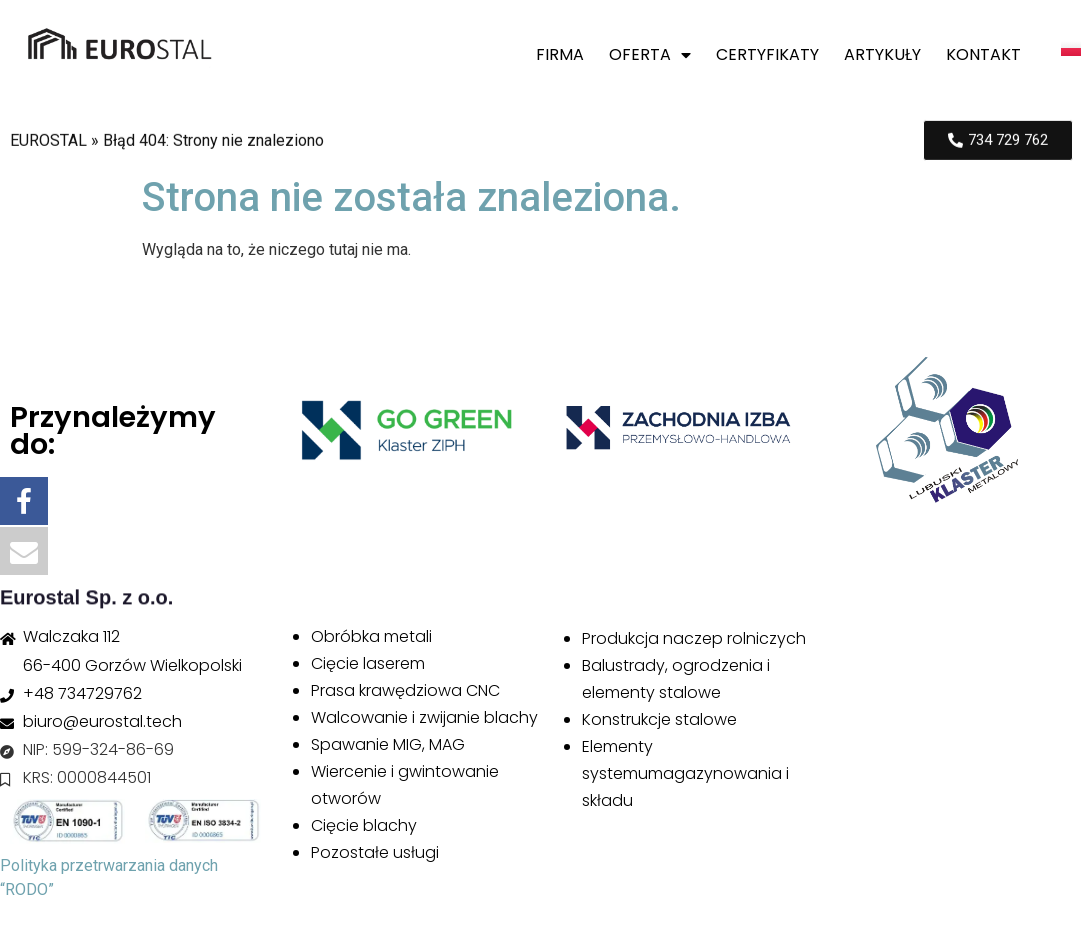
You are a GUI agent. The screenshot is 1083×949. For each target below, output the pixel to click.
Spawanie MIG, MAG (388, 744)
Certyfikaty (767, 55)
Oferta (650, 55)
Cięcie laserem (368, 663)
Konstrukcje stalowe (659, 719)
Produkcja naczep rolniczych (694, 638)
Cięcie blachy (364, 825)
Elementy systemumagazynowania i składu (685, 773)
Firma (560, 55)
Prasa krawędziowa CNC (405, 690)
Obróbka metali (371, 636)
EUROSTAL (48, 144)
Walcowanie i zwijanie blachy (424, 717)
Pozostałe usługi (375, 852)
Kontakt (983, 55)
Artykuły (882, 55)
